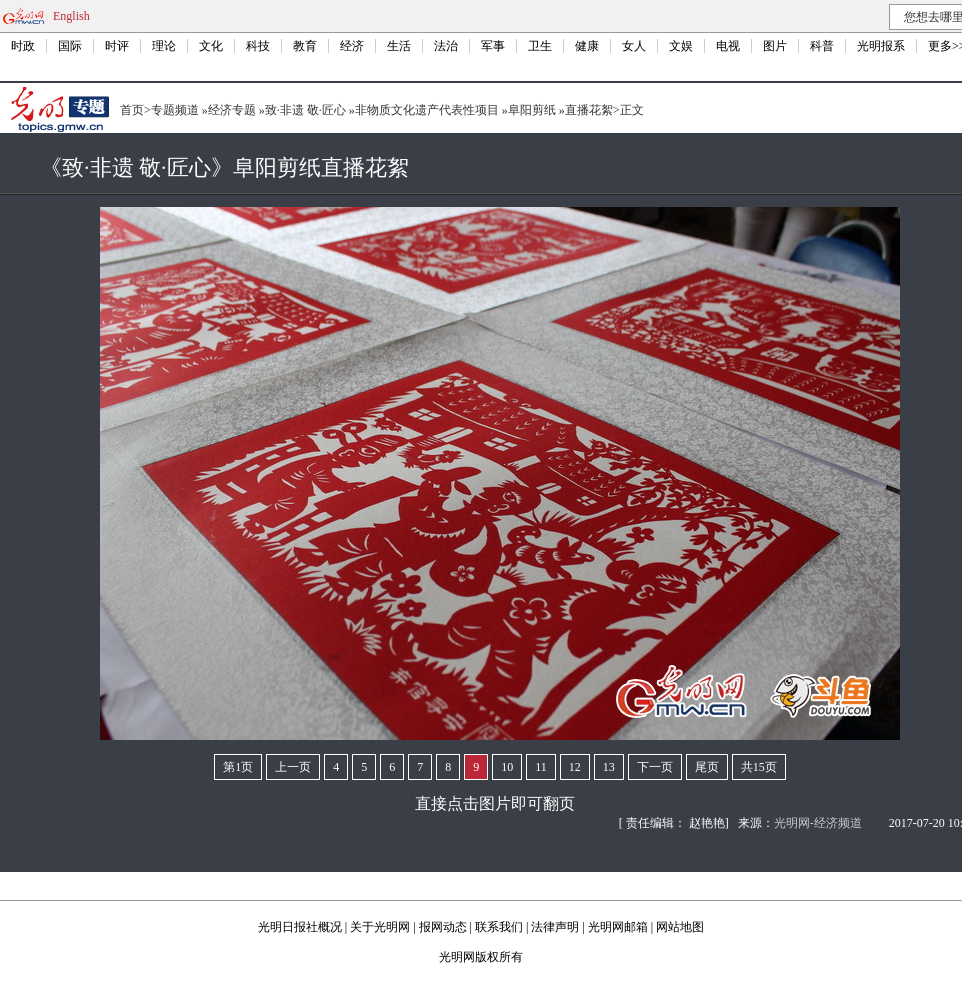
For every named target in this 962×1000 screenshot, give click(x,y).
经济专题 (232, 110)
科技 (258, 46)
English (71, 16)
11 (541, 767)
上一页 (293, 767)
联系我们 (499, 927)
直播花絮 (589, 110)
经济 (352, 46)
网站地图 (680, 927)
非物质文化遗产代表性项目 (427, 110)
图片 (775, 46)
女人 (634, 46)
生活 (399, 46)
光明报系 (881, 46)
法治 (446, 46)
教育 (305, 46)
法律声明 (555, 927)
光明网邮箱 (618, 927)
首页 (132, 110)
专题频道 (175, 110)
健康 (587, 46)
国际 (70, 46)
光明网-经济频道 (818, 823)
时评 (117, 46)
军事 (493, 46)
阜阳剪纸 (532, 110)
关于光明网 (380, 927)
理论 (164, 46)
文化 (211, 46)
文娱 (681, 46)
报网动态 (443, 927)
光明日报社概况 (300, 927)
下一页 (655, 767)
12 (575, 767)
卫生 (540, 46)
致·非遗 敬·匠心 (305, 110)
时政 (23, 46)
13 (609, 767)
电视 (728, 46)
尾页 (707, 767)
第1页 (238, 767)
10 (507, 767)
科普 (822, 46)
